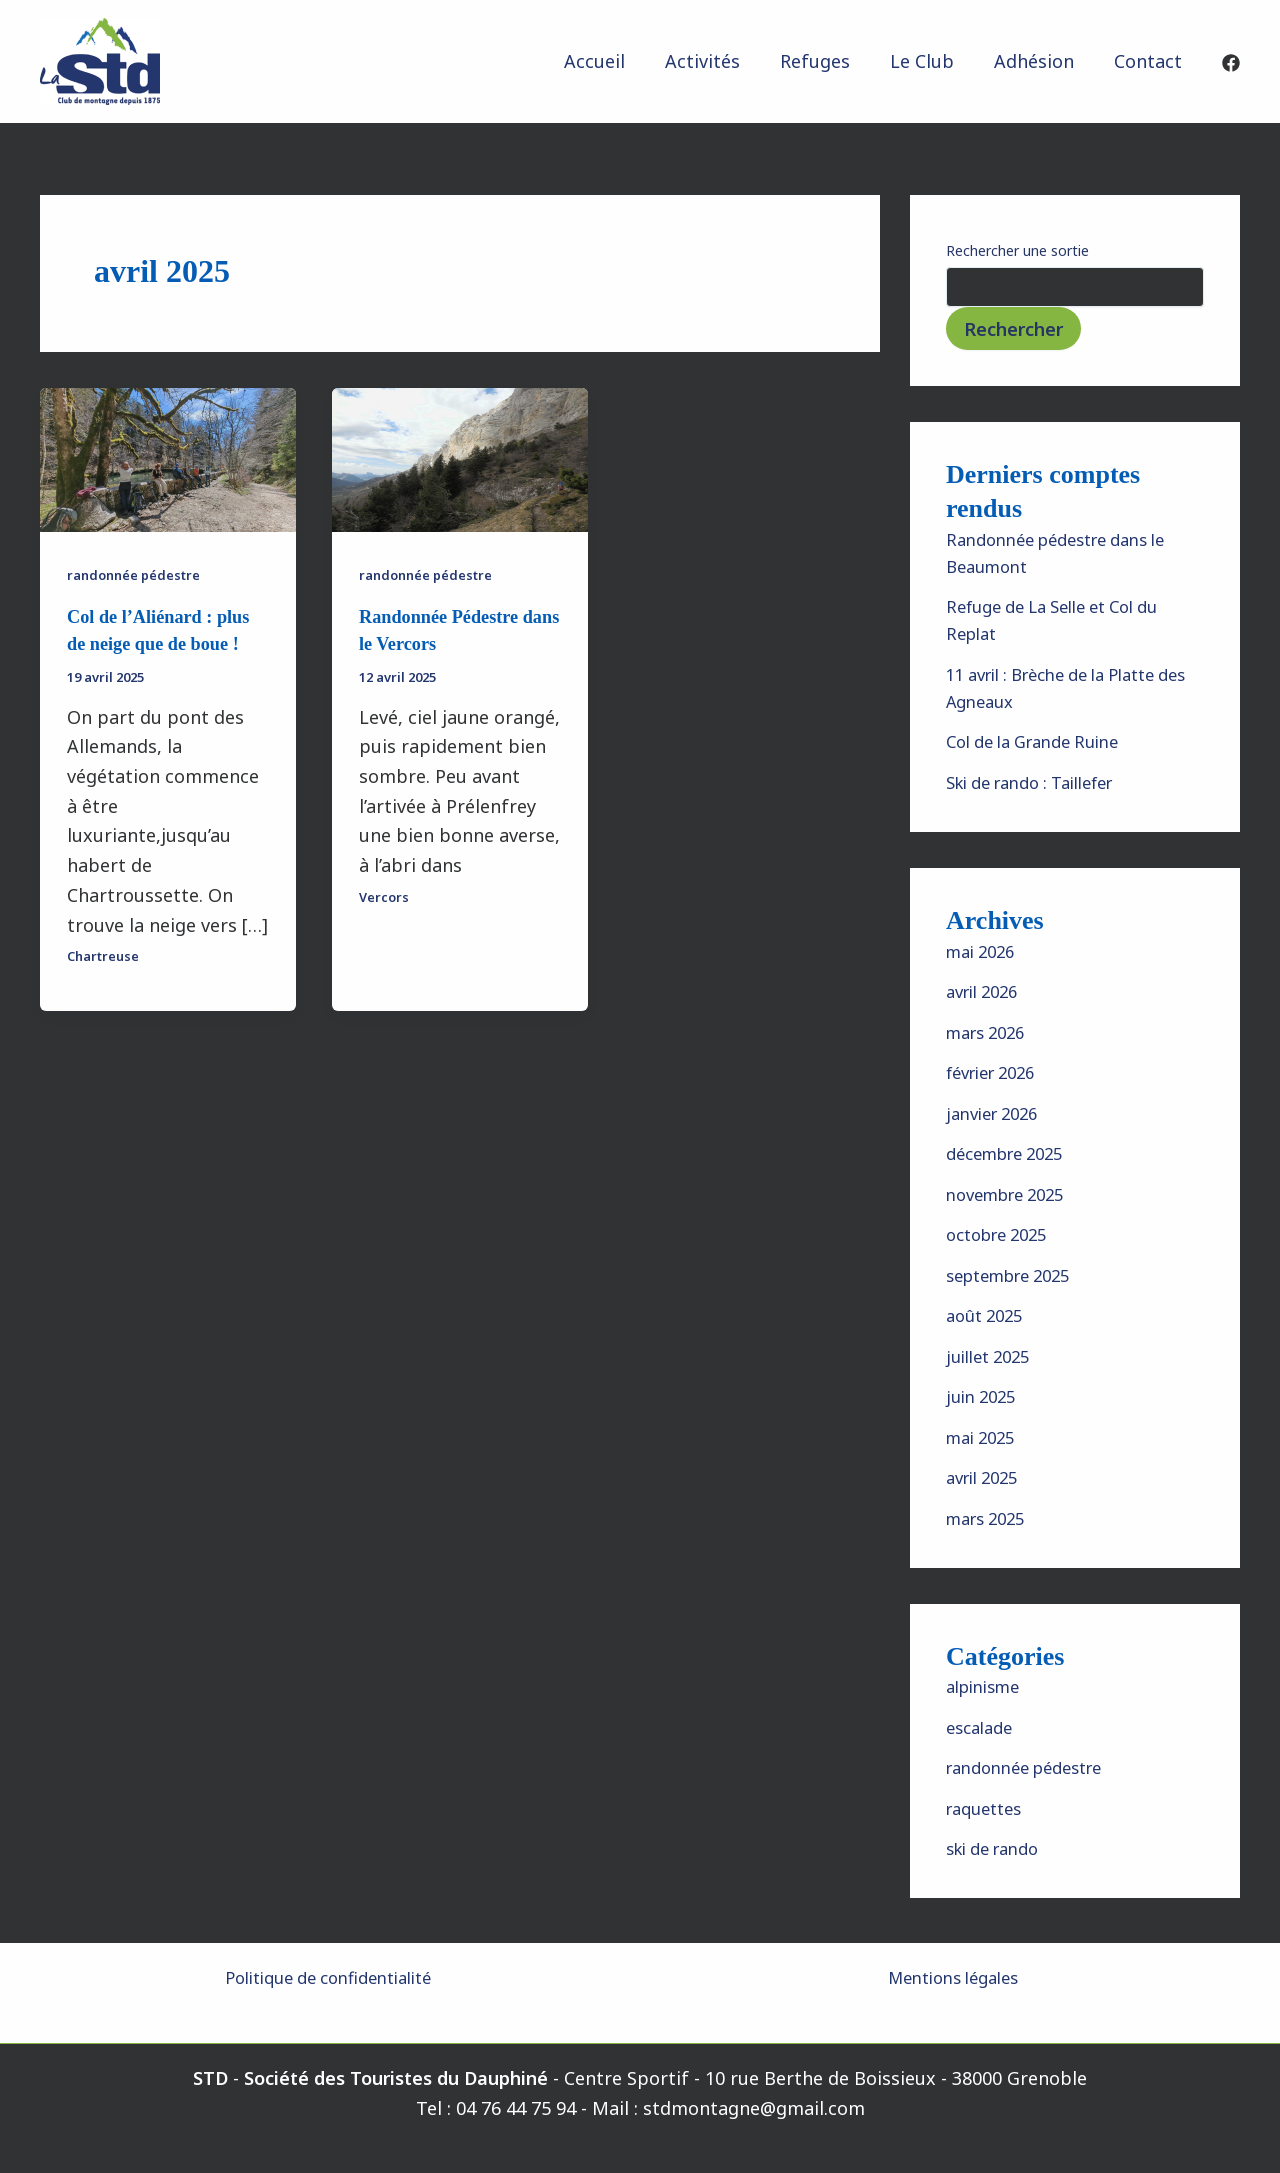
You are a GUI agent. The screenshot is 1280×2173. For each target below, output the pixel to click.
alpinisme (988, 1686)
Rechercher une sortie (1017, 250)
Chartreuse (107, 954)
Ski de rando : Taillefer (1042, 782)
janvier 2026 (997, 1113)
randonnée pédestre (140, 574)
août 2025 (988, 1315)
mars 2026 (990, 1032)
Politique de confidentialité (327, 1977)
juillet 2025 (993, 1356)
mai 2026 (984, 951)
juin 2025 (984, 1396)
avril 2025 (987, 1477)
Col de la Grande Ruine (1043, 741)
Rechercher (1013, 329)
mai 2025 (984, 1437)
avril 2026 (987, 991)
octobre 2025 (1003, 1234)
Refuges (829, 61)
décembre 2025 (1012, 1153)
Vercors (385, 894)
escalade (983, 1727)
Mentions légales (952, 1977)
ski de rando (999, 1848)
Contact (1150, 61)
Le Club (932, 61)
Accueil (616, 61)
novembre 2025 (1012, 1194)
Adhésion (1040, 61)
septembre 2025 (1016, 1275)
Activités (720, 61)
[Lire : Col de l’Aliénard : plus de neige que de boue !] (168, 458)
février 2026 (997, 1072)
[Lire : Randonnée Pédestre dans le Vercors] (460, 458)
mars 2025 (990, 1518)
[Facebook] (1231, 63)
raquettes (988, 1808)
